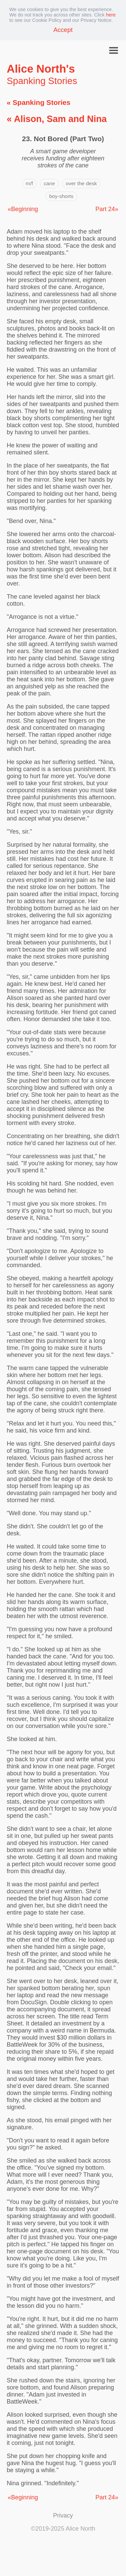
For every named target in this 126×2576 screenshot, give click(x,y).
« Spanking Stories (38, 102)
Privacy (63, 2515)
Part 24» (106, 209)
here (111, 14)
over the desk (81, 183)
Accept (63, 29)
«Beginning (23, 209)
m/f (29, 183)
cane (49, 183)
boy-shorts (61, 196)
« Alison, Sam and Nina (57, 119)
